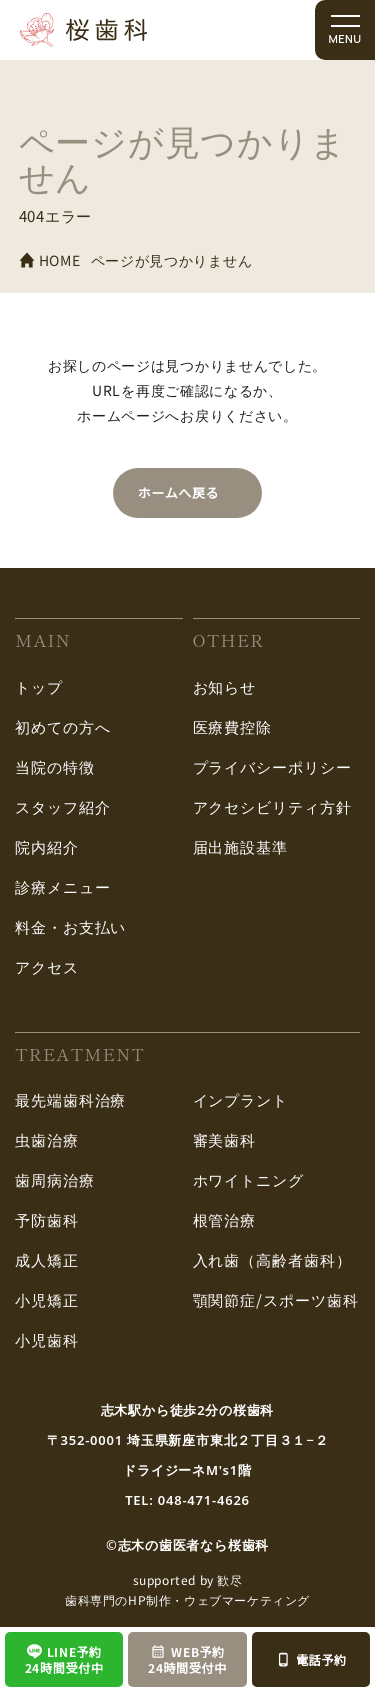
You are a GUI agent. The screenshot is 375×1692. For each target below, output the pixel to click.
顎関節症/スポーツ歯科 (276, 1299)
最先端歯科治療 (70, 1099)
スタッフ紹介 (62, 806)
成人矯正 (47, 1259)
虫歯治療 (47, 1139)
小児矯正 (47, 1299)
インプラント (240, 1099)
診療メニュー (62, 886)
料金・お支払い (70, 926)
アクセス (47, 966)
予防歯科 (47, 1219)
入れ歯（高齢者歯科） (272, 1259)
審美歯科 (225, 1139)
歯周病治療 (55, 1179)
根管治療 (225, 1219)
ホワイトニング (248, 1179)
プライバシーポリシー (272, 766)
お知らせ (225, 686)
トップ (39, 686)
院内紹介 (47, 846)
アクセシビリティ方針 (272, 806)
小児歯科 (47, 1339)
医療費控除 (233, 726)
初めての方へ (62, 726)
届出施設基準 (240, 846)
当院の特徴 (55, 766)
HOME (50, 260)
